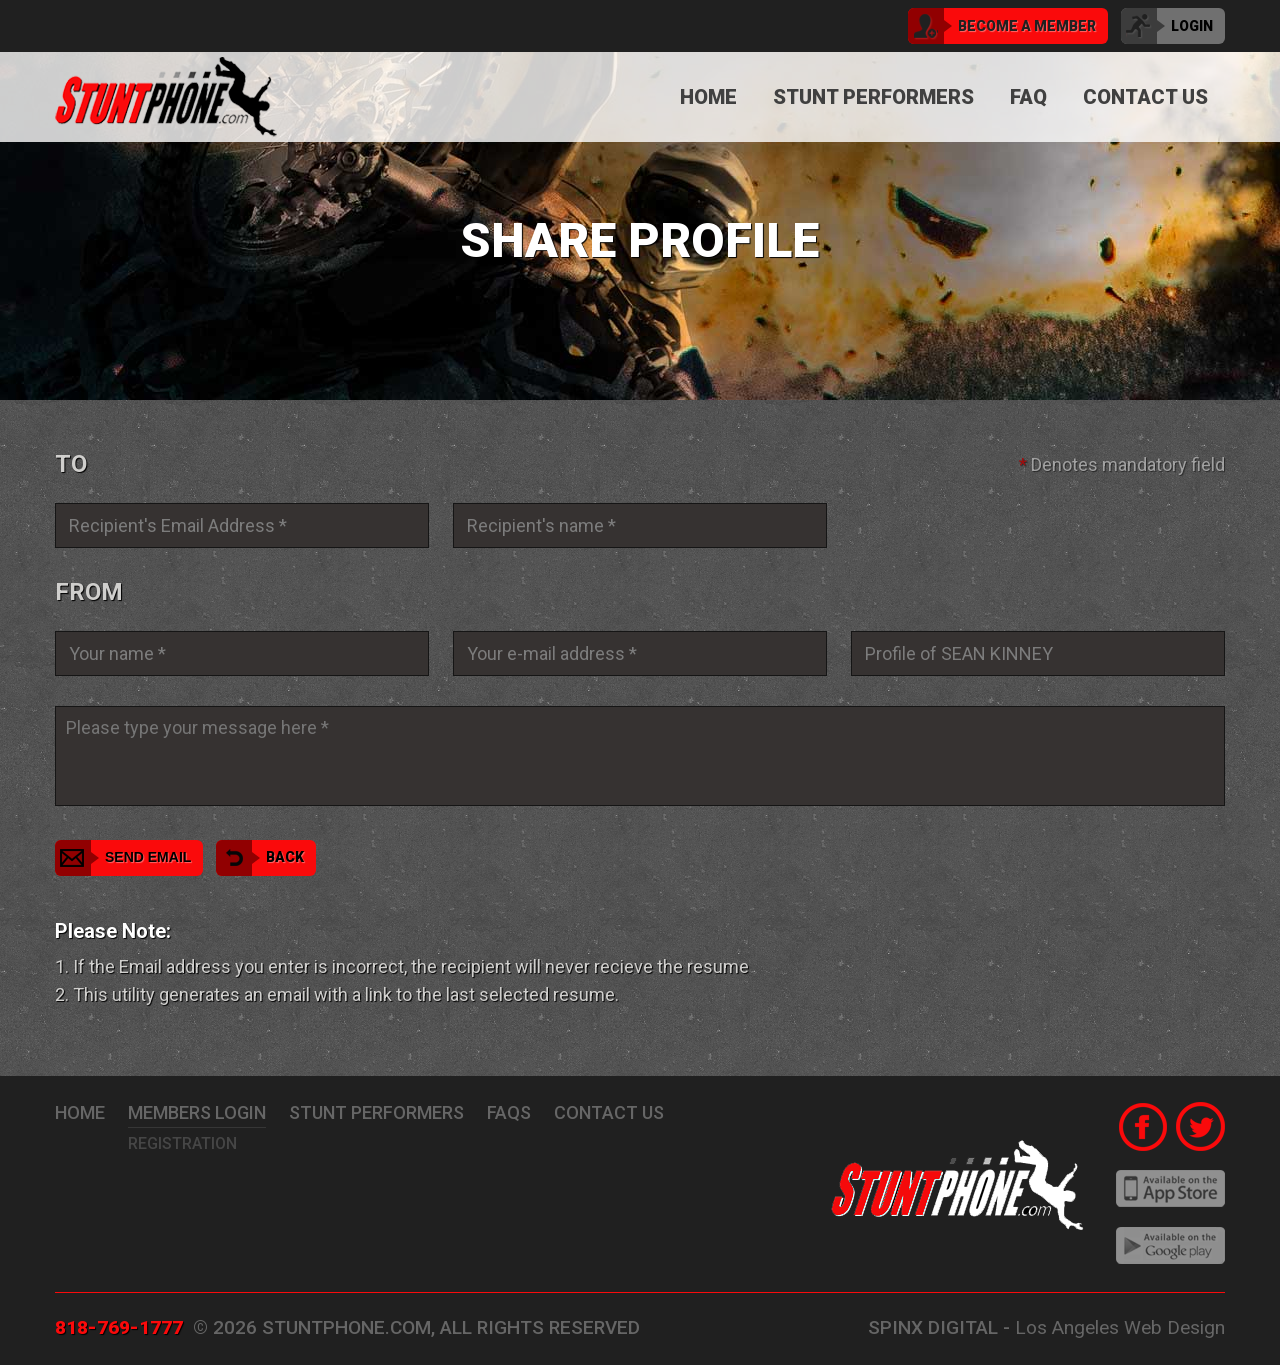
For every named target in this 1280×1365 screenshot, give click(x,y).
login (1167, 26)
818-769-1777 (119, 1327)
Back (260, 858)
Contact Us (1145, 97)
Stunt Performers (873, 97)
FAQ (1028, 97)
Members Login (197, 1112)
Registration (182, 1143)
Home (708, 97)
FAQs (509, 1112)
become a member (1002, 26)
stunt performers (376, 1112)
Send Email (123, 858)
